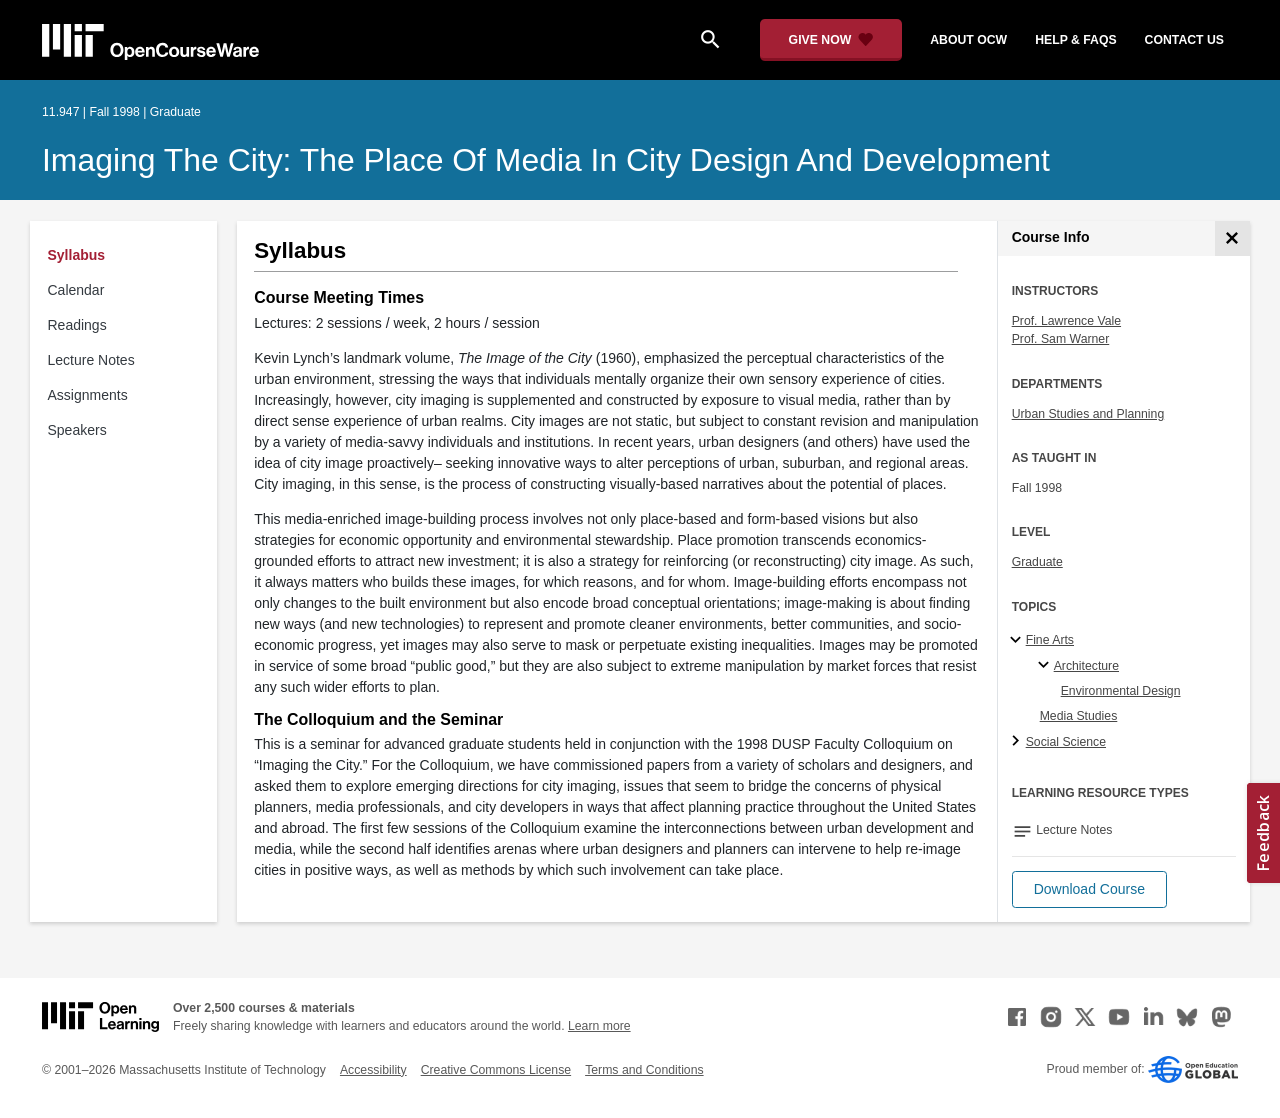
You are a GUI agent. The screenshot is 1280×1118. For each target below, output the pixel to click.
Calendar (76, 290)
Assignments (88, 395)
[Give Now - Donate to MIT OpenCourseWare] (831, 40)
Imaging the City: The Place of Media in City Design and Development (546, 160)
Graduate (1037, 562)
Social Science (1066, 742)
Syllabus (77, 255)
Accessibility (373, 1070)
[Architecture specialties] (1046, 666)
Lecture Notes (91, 360)
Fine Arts (1050, 640)
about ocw (968, 40)
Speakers (77, 430)
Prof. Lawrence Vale (1066, 321)
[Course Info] (1232, 238)
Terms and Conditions (644, 1070)
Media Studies (1079, 716)
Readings (77, 325)
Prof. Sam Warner (1061, 339)
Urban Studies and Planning (1088, 414)
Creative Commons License (496, 1070)
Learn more (599, 1026)
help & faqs (1075, 40)
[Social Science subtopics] (1018, 742)
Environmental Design (1121, 691)
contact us (1184, 40)
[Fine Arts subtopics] (1018, 641)
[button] (1089, 889)
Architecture (1086, 666)
